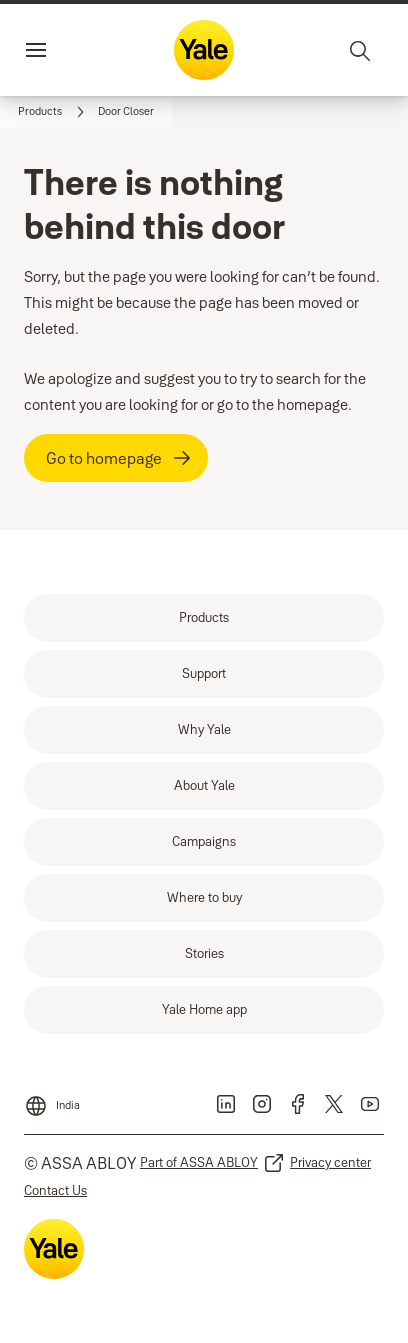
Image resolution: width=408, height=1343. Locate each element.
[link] (54, 112)
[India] (52, 1100)
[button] (126, 112)
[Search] (361, 50)
